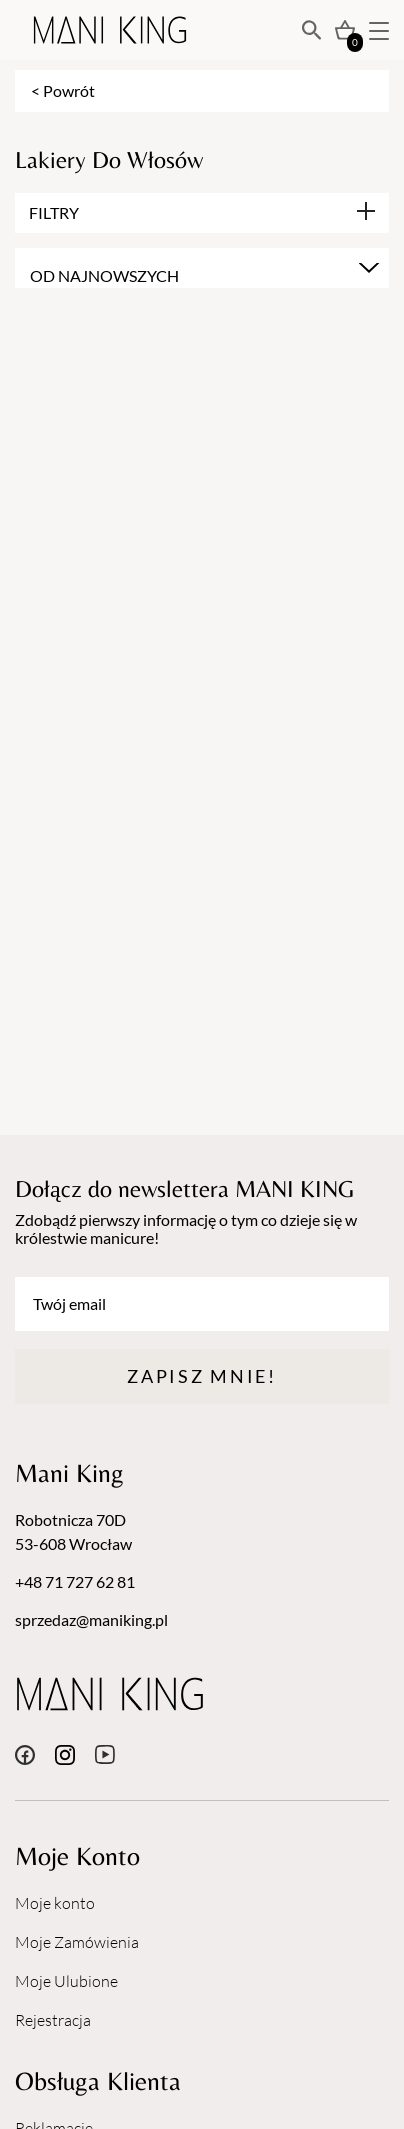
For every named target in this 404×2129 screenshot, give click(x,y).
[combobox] (202, 268)
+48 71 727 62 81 (75, 1581)
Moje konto (55, 1903)
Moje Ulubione (66, 1981)
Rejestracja (53, 2020)
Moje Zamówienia (77, 1942)
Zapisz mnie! (201, 1376)
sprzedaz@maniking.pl (91, 1619)
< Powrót (63, 90)
